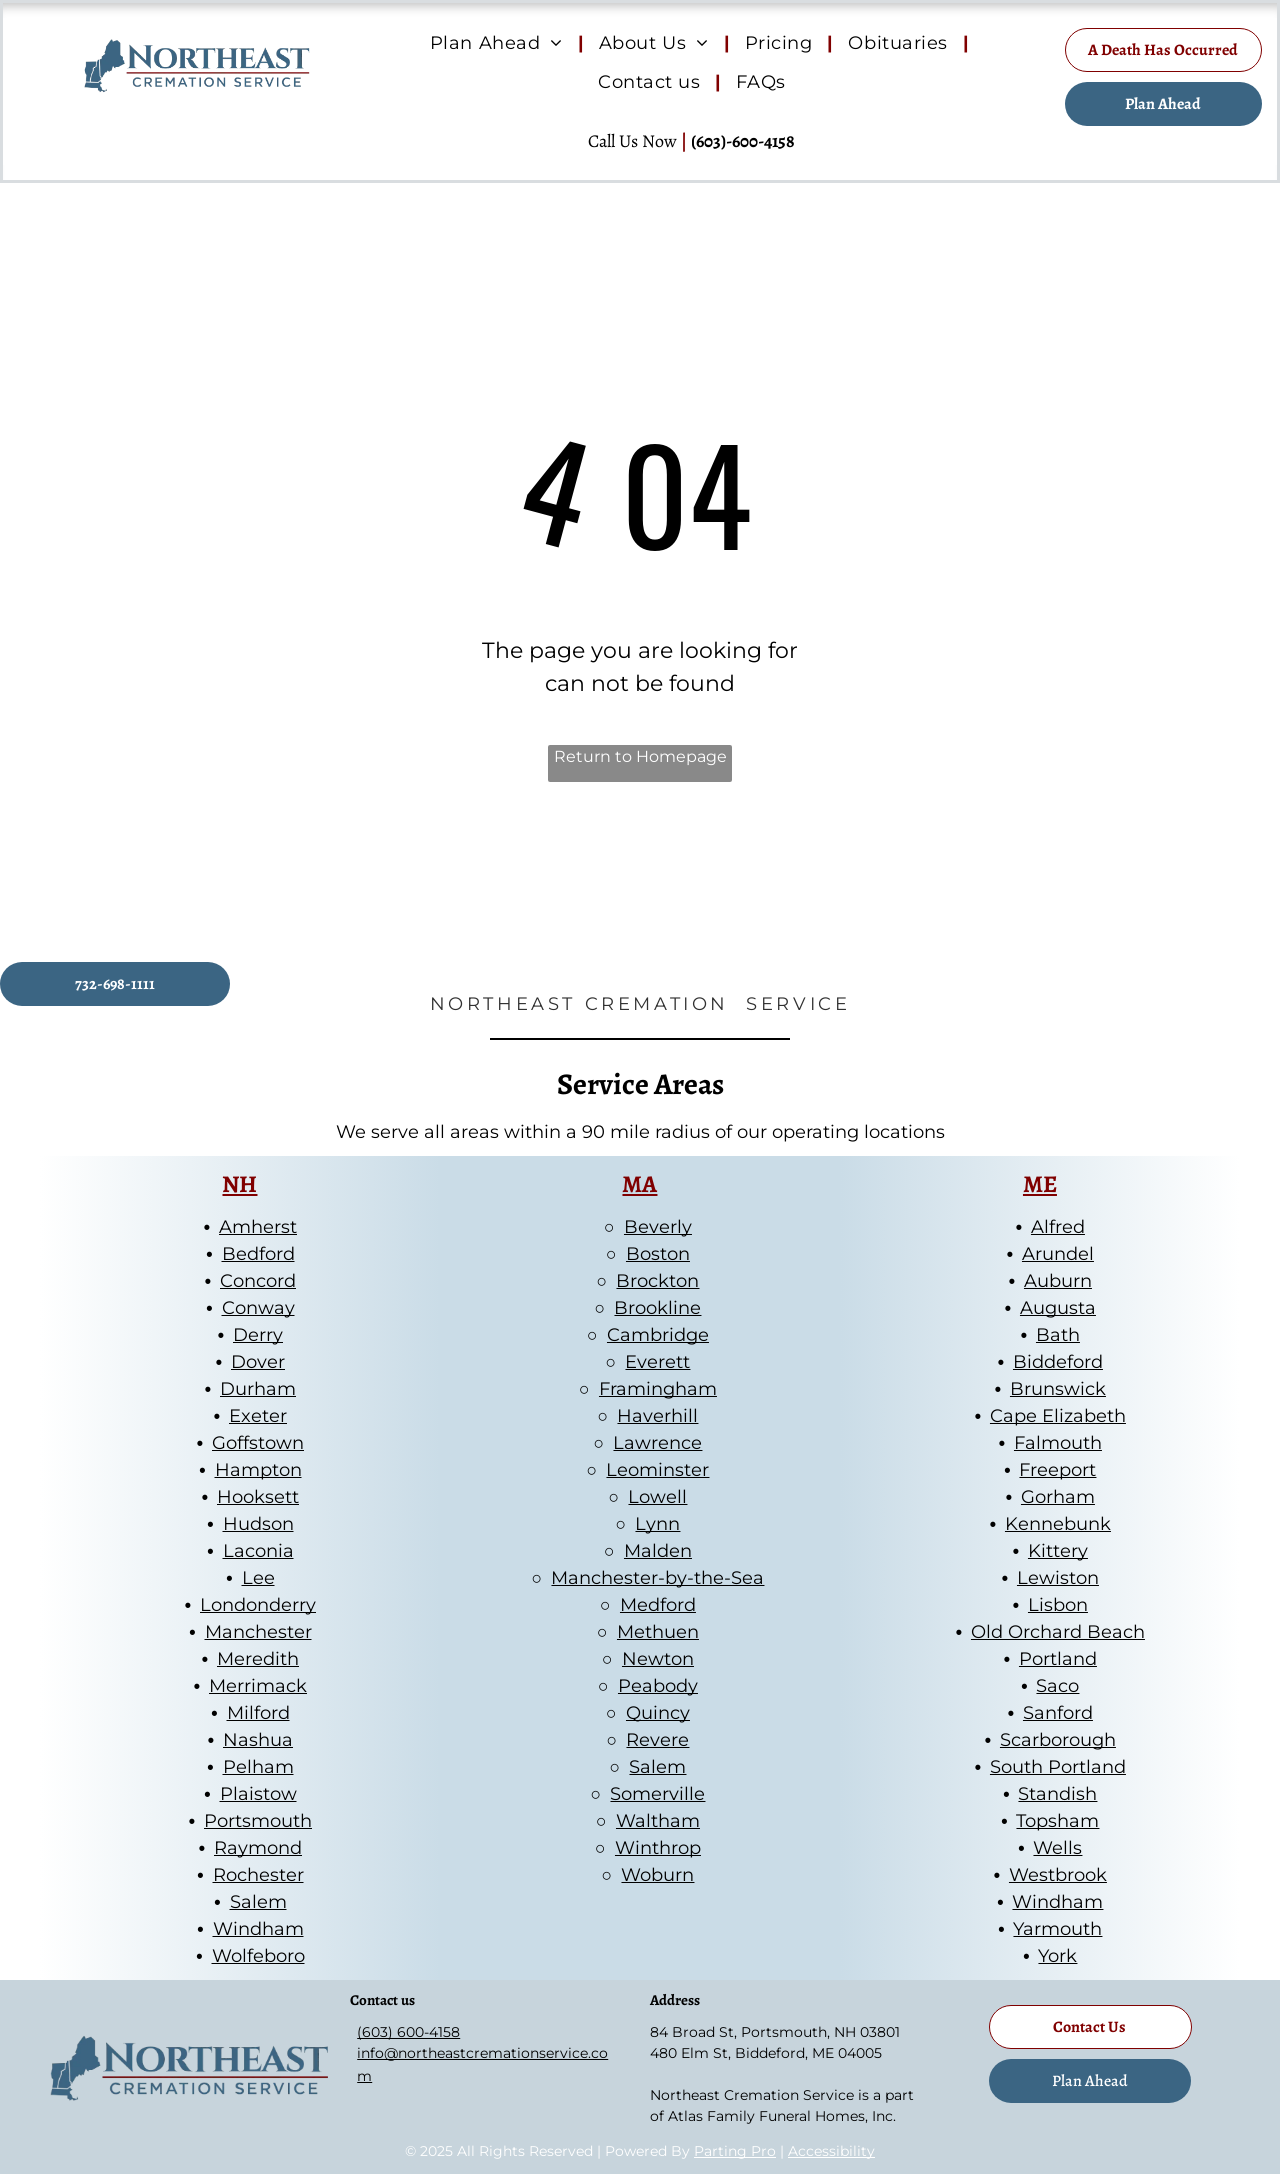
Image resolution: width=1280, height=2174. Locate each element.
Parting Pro (735, 2151)
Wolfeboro (258, 1956)
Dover (258, 1362)
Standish (1057, 1794)
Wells (1057, 1848)
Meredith (258, 1659)
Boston (658, 1254)
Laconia (258, 1551)
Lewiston (1058, 1578)
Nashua (258, 1740)
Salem (258, 1902)
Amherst (258, 1227)
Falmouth (1058, 1443)
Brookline (657, 1308)
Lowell (657, 1497)
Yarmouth (1057, 1929)
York (1057, 1956)
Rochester (258, 1875)
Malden (658, 1551)
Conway (258, 1308)
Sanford (1058, 1713)
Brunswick (1058, 1389)
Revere (657, 1740)
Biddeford (1058, 1362)
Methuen (658, 1632)
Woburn (657, 1875)
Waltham (658, 1821)
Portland (1058, 1659)
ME (1040, 1184)
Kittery (1058, 1551)
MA (639, 1184)
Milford (258, 1713)
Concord (258, 1281)
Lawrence (657, 1443)
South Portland (1058, 1767)
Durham (258, 1389)
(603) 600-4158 (408, 2032)
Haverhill (657, 1416)
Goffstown (258, 1443)
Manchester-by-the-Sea (657, 1578)
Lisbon (1058, 1605)
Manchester (258, 1632)
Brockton (657, 1281)
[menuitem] (499, 44)
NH (239, 1184)
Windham (258, 1929)
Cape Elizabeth (1058, 1416)
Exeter (258, 1416)
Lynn (657, 1524)
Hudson (258, 1524)
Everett (657, 1362)
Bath (1058, 1335)
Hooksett (258, 1497)
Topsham (1057, 1821)
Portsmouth (258, 1821)
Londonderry (258, 1605)
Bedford (258, 1254)
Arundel (1058, 1254)
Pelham (258, 1767)
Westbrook (1058, 1875)
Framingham (658, 1389)
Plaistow (258, 1794)
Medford (658, 1605)
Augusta (1058, 1308)
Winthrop (658, 1848)
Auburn (1058, 1281)
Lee (258, 1578)
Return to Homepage (640, 756)
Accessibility (831, 2151)
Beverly (658, 1227)
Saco (1057, 1686)
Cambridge (658, 1335)
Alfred (1058, 1227)
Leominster (657, 1470)
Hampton (258, 1470)
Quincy (658, 1713)
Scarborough (1058, 1740)
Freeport (1057, 1470)
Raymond (258, 1848)
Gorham (1058, 1497)
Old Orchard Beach (1058, 1632)
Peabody (658, 1686)
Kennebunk (1058, 1524)
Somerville (657, 1794)
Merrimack (258, 1686)
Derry (258, 1335)
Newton (658, 1659)
